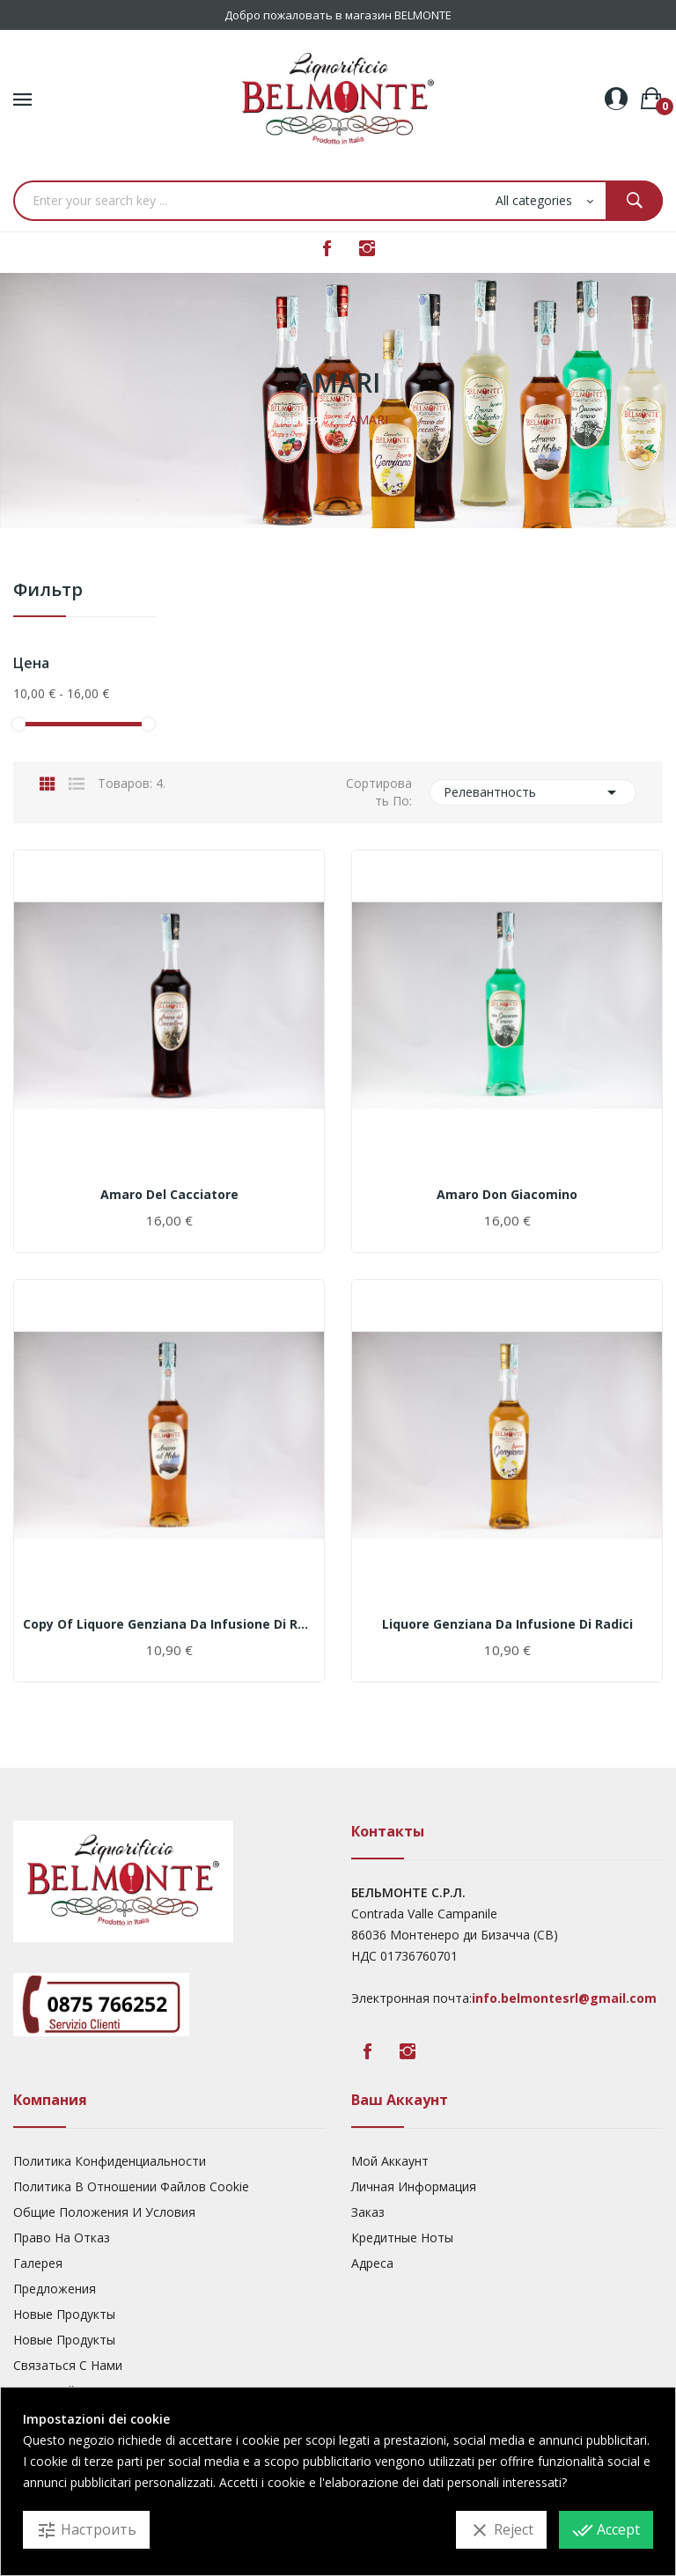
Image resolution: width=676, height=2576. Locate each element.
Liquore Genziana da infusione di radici (507, 1624)
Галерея (37, 2263)
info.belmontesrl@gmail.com (564, 1998)
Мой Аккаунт (390, 2161)
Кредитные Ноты (402, 2237)
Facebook (326, 248)
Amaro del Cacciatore (169, 1195)
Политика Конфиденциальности (109, 2161)
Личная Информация (413, 2186)
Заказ (368, 2212)
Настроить (86, 2530)
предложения (54, 2288)
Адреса (372, 2263)
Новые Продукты (64, 2314)
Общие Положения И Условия (104, 2212)
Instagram (367, 248)
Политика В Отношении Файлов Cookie (131, 2186)
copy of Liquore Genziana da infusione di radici (169, 1624)
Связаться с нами (67, 2365)
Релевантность (533, 792)
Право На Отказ (61, 2237)
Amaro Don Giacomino (507, 1195)
